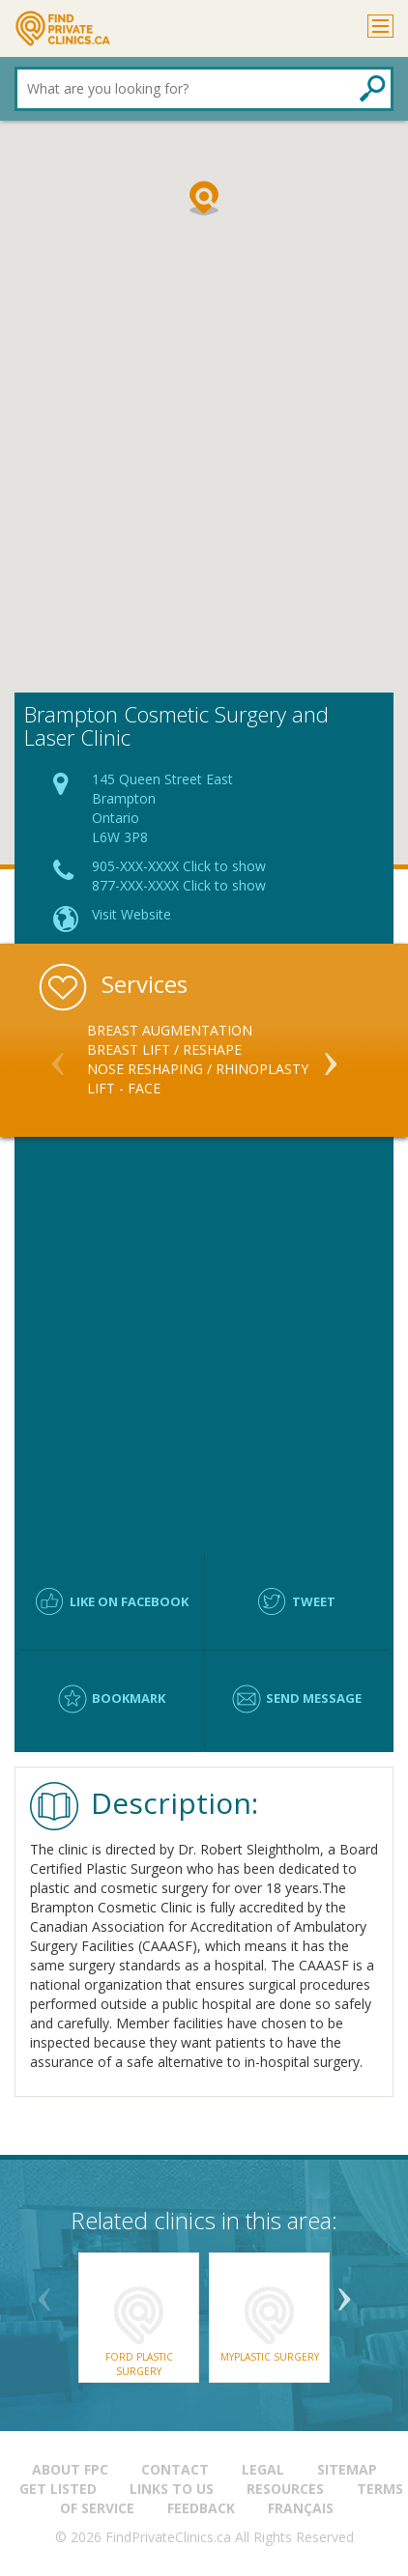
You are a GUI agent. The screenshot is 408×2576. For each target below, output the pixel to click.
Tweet (313, 1601)
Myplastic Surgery (269, 2357)
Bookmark (128, 1698)
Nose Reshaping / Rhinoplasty (197, 1069)
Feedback (201, 2508)
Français (301, 2508)
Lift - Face (123, 1088)
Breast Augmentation (169, 1030)
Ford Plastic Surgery (139, 2363)
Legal (263, 2469)
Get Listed (58, 2488)
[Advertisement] (204, 479)
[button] (204, 198)
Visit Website (131, 914)
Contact (175, 2469)
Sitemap (347, 2469)
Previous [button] (58, 1056)
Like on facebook (129, 1601)
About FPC (70, 2469)
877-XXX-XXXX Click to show (179, 885)
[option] (204, 1059)
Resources (285, 2488)
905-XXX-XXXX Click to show (179, 866)
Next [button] (330, 1056)
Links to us (172, 2488)
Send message (314, 1698)
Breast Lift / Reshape (164, 1049)
